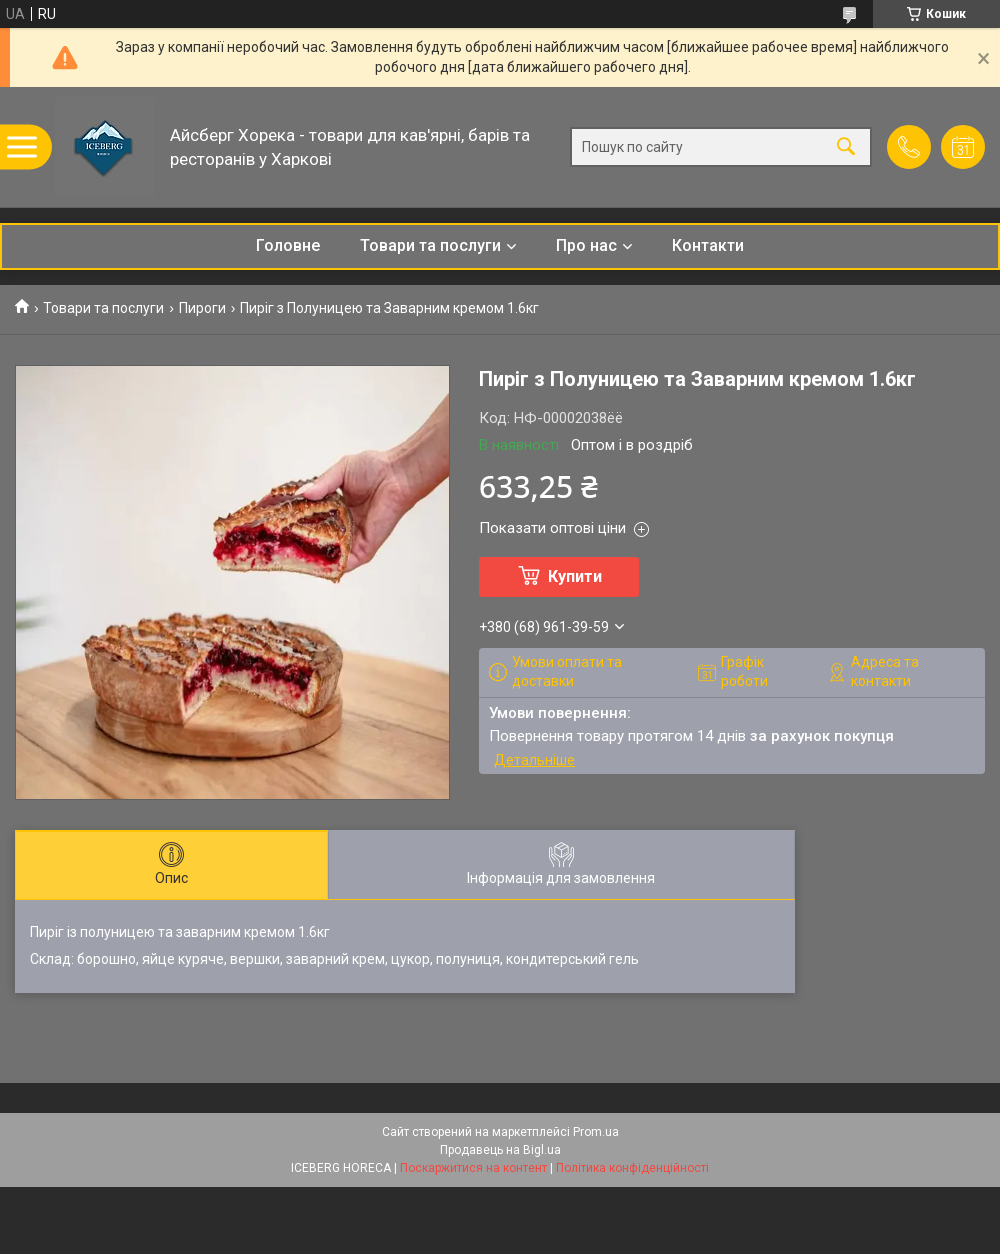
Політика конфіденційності (632, 1168)
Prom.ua (596, 1132)
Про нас (586, 245)
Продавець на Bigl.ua (500, 1150)
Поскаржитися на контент (473, 1168)
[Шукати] (846, 147)
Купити (575, 576)
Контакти (708, 245)
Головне (288, 245)
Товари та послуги (430, 245)
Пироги (202, 308)
